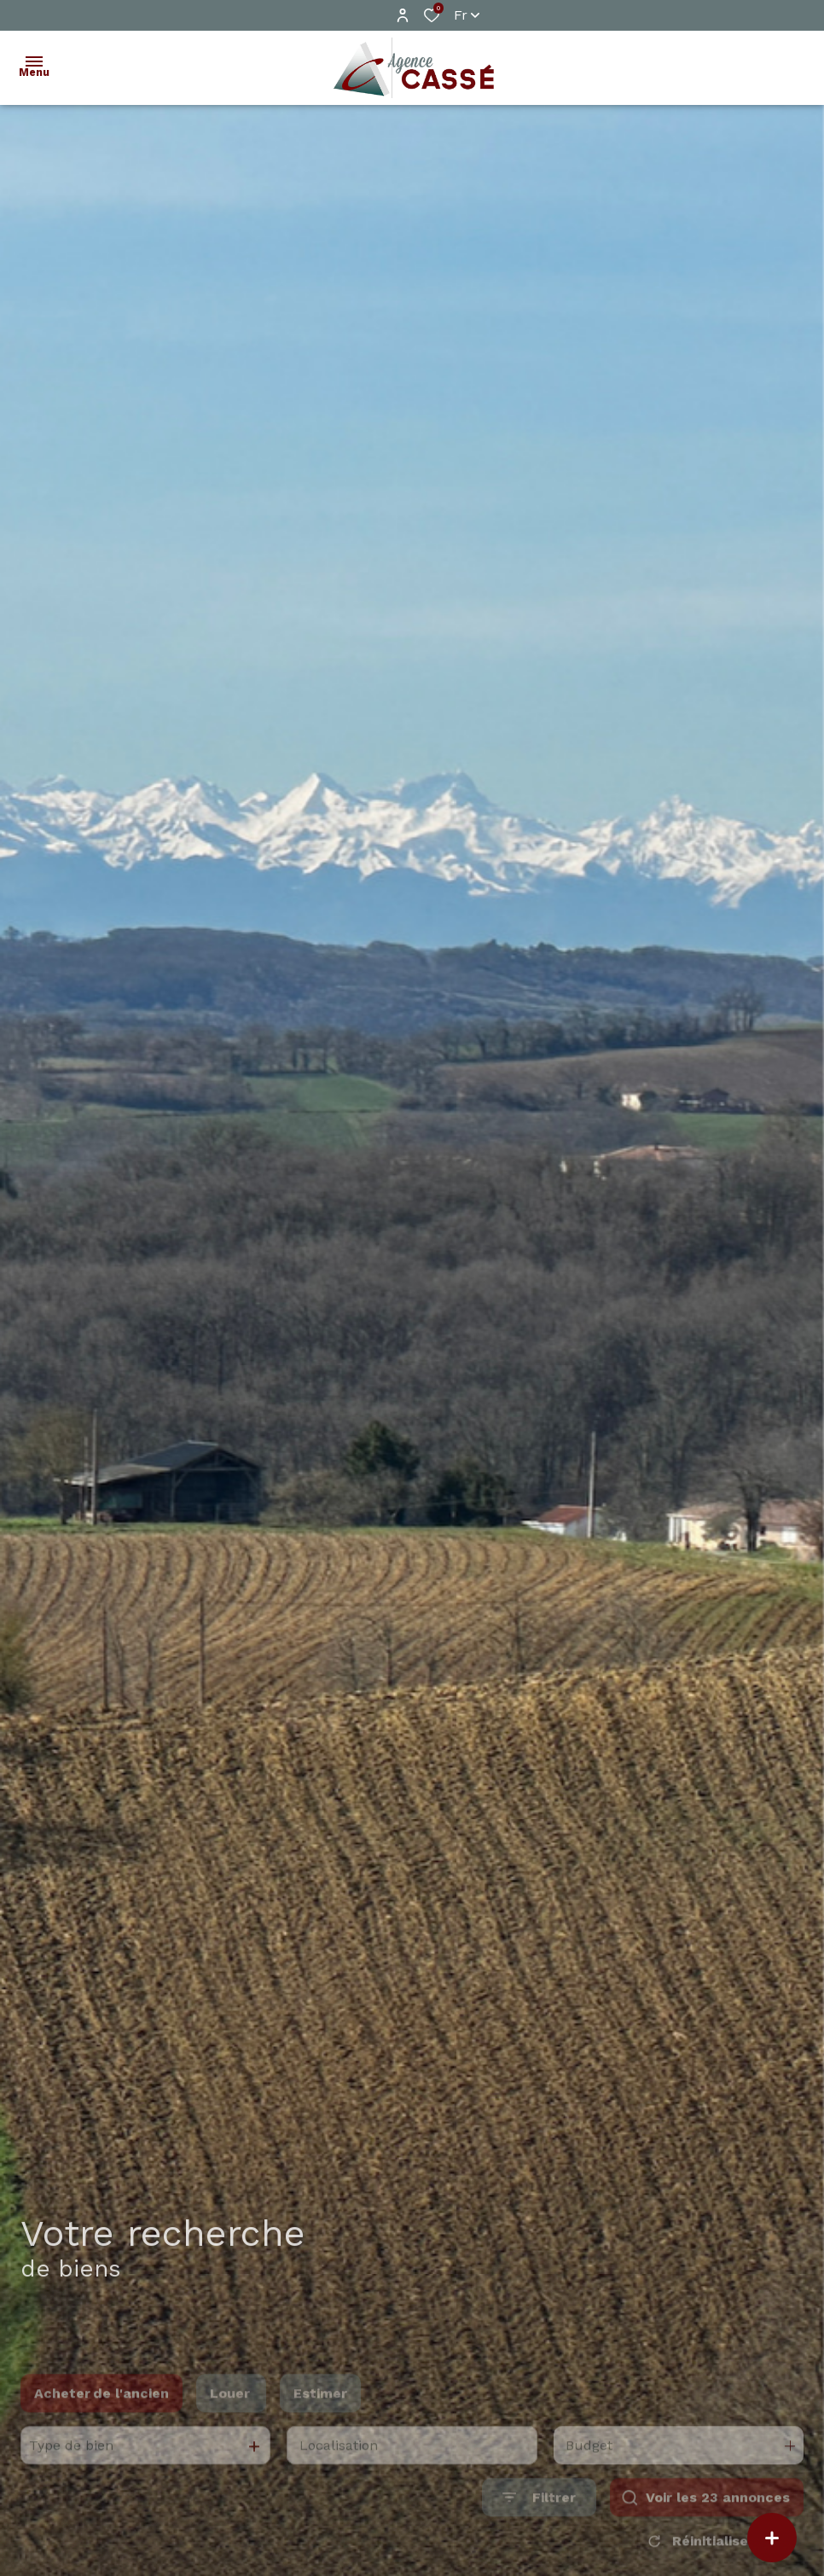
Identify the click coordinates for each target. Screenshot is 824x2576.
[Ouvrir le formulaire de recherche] (539, 2522)
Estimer (320, 2418)
